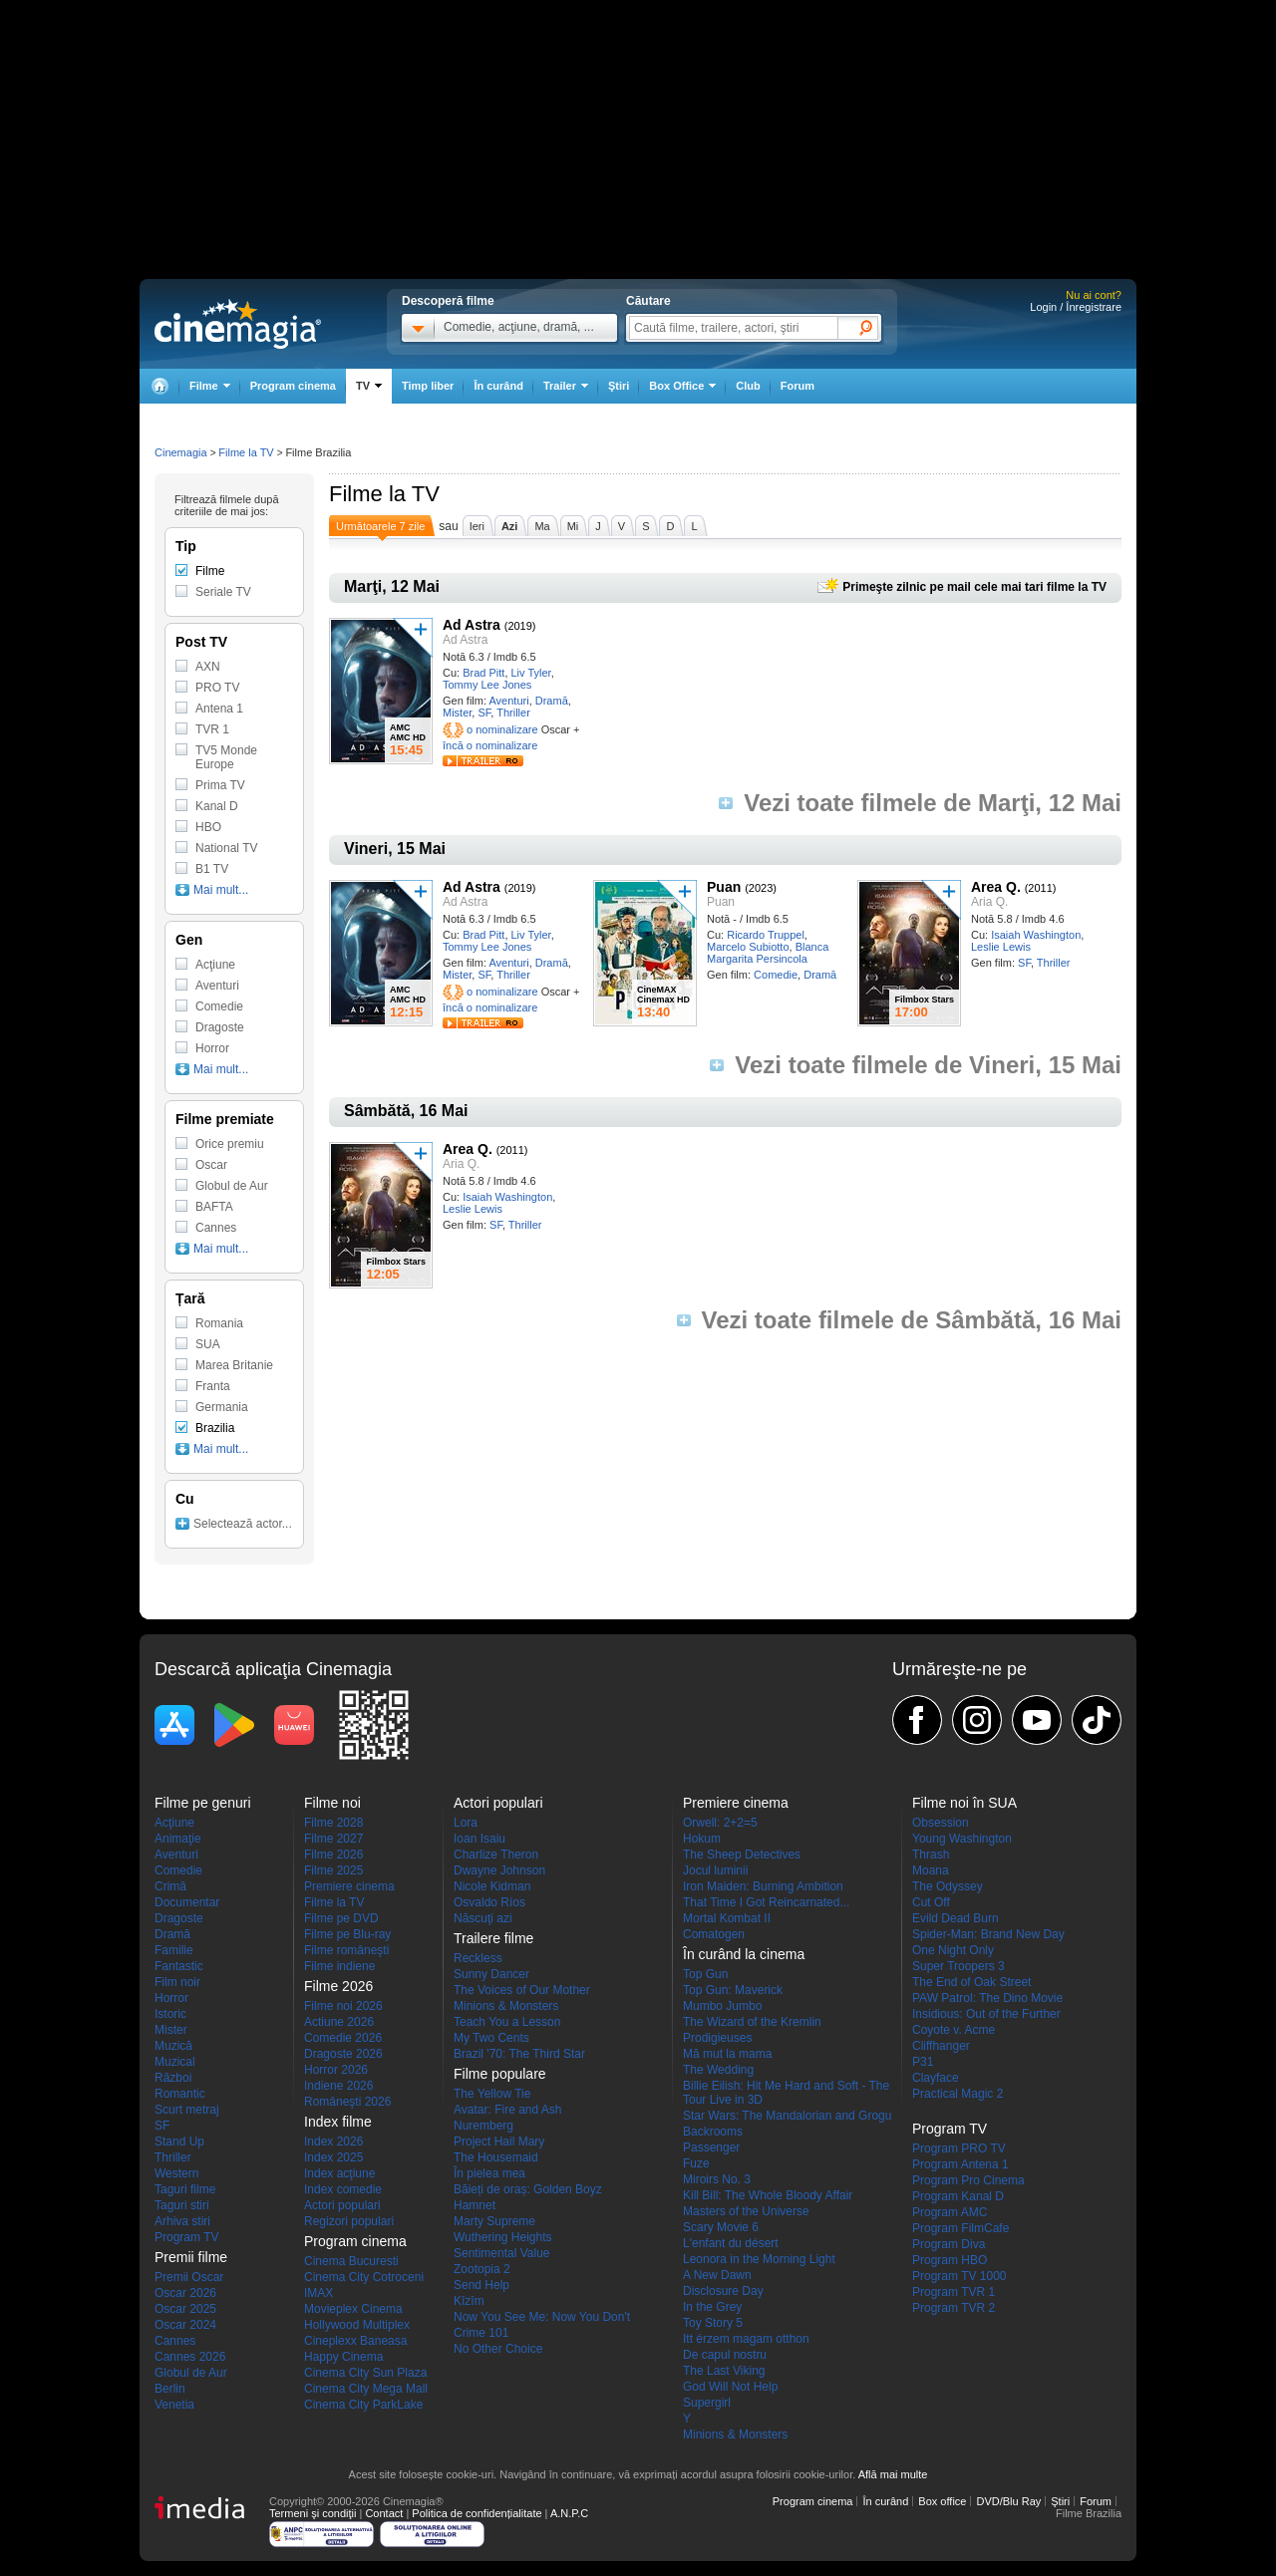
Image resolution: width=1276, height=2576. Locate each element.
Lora (466, 1823)
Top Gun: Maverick (733, 1990)
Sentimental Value (502, 2253)
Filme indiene (339, 1966)
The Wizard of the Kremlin (752, 2022)
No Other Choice (498, 2349)
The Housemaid (496, 2157)
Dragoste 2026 (343, 2054)
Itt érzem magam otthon (746, 2339)
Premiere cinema (349, 1886)
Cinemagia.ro (238, 324)
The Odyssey (947, 1886)
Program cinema (293, 386)
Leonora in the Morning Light (759, 2259)
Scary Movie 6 (721, 2227)
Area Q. (996, 887)
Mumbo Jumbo (722, 2006)
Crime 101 (481, 2333)
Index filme (338, 2122)
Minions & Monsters (506, 2006)
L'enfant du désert (731, 2243)
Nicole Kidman (492, 1886)
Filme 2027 (333, 1839)
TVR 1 (212, 729)
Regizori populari (349, 2221)
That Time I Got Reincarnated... (766, 1902)
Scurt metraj (187, 2110)
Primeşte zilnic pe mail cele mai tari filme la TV (974, 587)
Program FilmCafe (960, 2228)
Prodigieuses (717, 2038)
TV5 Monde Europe (226, 757)
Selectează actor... (242, 1524)
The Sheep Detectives (741, 1854)
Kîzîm (469, 2301)
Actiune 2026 (339, 2022)
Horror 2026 (336, 2070)
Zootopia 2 (482, 2269)
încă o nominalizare (490, 745)
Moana (930, 1870)
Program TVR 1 (953, 2292)
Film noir (177, 1982)
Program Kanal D (958, 2196)
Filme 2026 (333, 1854)
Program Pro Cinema (968, 2180)
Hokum (702, 1839)
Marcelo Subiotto (748, 947)
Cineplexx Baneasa (355, 2341)
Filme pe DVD (341, 1918)
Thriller (513, 712)
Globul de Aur (231, 1186)
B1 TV (211, 869)
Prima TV (220, 785)
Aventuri (508, 701)
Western (176, 2173)
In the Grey (712, 2307)
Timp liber (428, 386)
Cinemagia (181, 452)
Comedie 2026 (343, 2038)
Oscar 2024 (185, 2325)
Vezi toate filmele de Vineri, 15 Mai (928, 1065)
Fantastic (179, 1966)
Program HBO (949, 2260)
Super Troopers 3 (958, 1966)
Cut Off (931, 1902)
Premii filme (191, 2257)
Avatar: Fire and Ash (508, 2110)
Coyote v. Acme (953, 2030)
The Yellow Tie (492, 2094)
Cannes (215, 1228)
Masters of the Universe (746, 2211)
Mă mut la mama (727, 2054)
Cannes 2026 (190, 2357)
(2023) (761, 888)
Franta (212, 1386)
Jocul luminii (715, 1870)
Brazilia (214, 1428)
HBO (208, 827)
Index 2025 (333, 2157)
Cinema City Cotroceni (364, 2277)
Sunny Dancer (491, 1974)
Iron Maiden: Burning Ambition (763, 1886)
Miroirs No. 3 (717, 2179)
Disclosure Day (723, 2291)
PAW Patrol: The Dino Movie (987, 1998)
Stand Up (179, 2141)
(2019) (520, 626)
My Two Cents (491, 2038)
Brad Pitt (483, 673)
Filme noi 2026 (343, 2006)
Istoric (170, 2014)
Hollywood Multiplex (357, 2325)
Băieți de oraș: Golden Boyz (528, 2189)
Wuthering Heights (503, 2237)
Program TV (186, 2237)
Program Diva (948, 2244)
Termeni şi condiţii (312, 2513)
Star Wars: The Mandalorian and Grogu (787, 2116)
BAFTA (214, 1207)
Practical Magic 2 (957, 2094)
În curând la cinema (743, 1954)
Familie (174, 1950)
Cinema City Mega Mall (366, 2389)
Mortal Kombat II (727, 1918)
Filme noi (332, 1803)
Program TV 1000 (959, 2276)
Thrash (930, 1854)
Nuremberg (483, 2126)
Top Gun (705, 1974)
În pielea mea (489, 2173)
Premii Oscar (189, 2277)
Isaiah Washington (1036, 935)
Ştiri (618, 386)
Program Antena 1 (960, 2164)
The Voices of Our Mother (522, 1990)
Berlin (170, 2389)
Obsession (940, 1823)
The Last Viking (724, 2371)
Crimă (170, 1886)
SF (484, 712)
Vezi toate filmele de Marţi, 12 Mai (932, 803)
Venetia (174, 2405)
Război (173, 2078)
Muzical (175, 2062)
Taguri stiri (182, 2205)
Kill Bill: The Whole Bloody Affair (767, 2195)
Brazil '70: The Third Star (519, 2054)
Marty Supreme (494, 2221)
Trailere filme (493, 1938)
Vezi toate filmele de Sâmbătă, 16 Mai (912, 1320)
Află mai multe (893, 2474)
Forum (797, 386)
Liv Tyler (531, 673)
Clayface (935, 2078)
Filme (209, 571)
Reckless (478, 1958)
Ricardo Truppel (765, 935)
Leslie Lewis (1001, 947)
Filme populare (500, 2074)
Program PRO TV (959, 2148)
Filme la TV (245, 452)
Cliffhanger (941, 2046)
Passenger (711, 2147)
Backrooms (713, 2132)
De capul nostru (725, 2355)
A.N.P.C (569, 2513)
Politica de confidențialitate (476, 2513)
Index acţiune (339, 2173)
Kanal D (216, 806)
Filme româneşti (346, 1950)
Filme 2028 (333, 1823)
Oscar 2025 (185, 2309)
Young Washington (962, 1839)
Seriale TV (223, 592)
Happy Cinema (343, 2357)
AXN (207, 667)
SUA (207, 1344)
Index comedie (343, 2189)
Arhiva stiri (182, 2221)
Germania (221, 1407)
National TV (226, 848)
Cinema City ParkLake (363, 2405)
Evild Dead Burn (955, 1918)
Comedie (776, 975)
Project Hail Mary (499, 2141)
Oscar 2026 (185, 2293)
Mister (457, 712)
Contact (384, 2513)
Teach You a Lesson (507, 2022)
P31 (922, 2062)
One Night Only (953, 1950)
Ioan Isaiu (479, 1839)
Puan (724, 887)
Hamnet (474, 2205)
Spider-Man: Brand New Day (988, 1934)
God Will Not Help (730, 2387)
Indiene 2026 (338, 2086)
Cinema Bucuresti (351, 2261)
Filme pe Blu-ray (347, 1934)
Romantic (180, 2094)
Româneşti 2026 (347, 2102)
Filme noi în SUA (964, 1803)
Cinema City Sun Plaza (365, 2373)
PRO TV (217, 688)
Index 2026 (333, 2141)
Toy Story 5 (713, 2323)
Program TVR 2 (953, 2308)
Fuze (696, 2163)
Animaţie (178, 1839)
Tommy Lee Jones (487, 685)
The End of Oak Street (971, 1982)
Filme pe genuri (203, 1803)
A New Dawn (717, 2275)
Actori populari (342, 2205)
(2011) (1041, 888)
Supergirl (707, 2403)
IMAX (318, 2293)
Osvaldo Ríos (489, 1902)
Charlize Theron (496, 1854)
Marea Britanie (234, 1365)
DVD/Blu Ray (1008, 2501)
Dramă (551, 701)
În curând (498, 386)
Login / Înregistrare (1075, 307)
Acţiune (215, 965)
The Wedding (718, 2070)
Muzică (173, 2046)
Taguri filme (185, 2189)
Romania (219, 1323)
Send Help (481, 2285)
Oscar (211, 1165)
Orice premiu (229, 1144)
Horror (212, 1048)
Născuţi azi (483, 1918)
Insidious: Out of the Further (986, 2014)
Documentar (187, 1902)
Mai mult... (220, 890)
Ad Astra (471, 625)
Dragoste (219, 1027)
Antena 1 (219, 709)
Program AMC (949, 2212)
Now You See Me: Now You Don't (542, 2317)
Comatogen (714, 1934)
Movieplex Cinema (353, 2309)
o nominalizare (502, 729)
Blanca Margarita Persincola (767, 953)
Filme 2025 (333, 1870)
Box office (942, 2501)
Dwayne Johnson (499, 1870)
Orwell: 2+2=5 (720, 1823)
